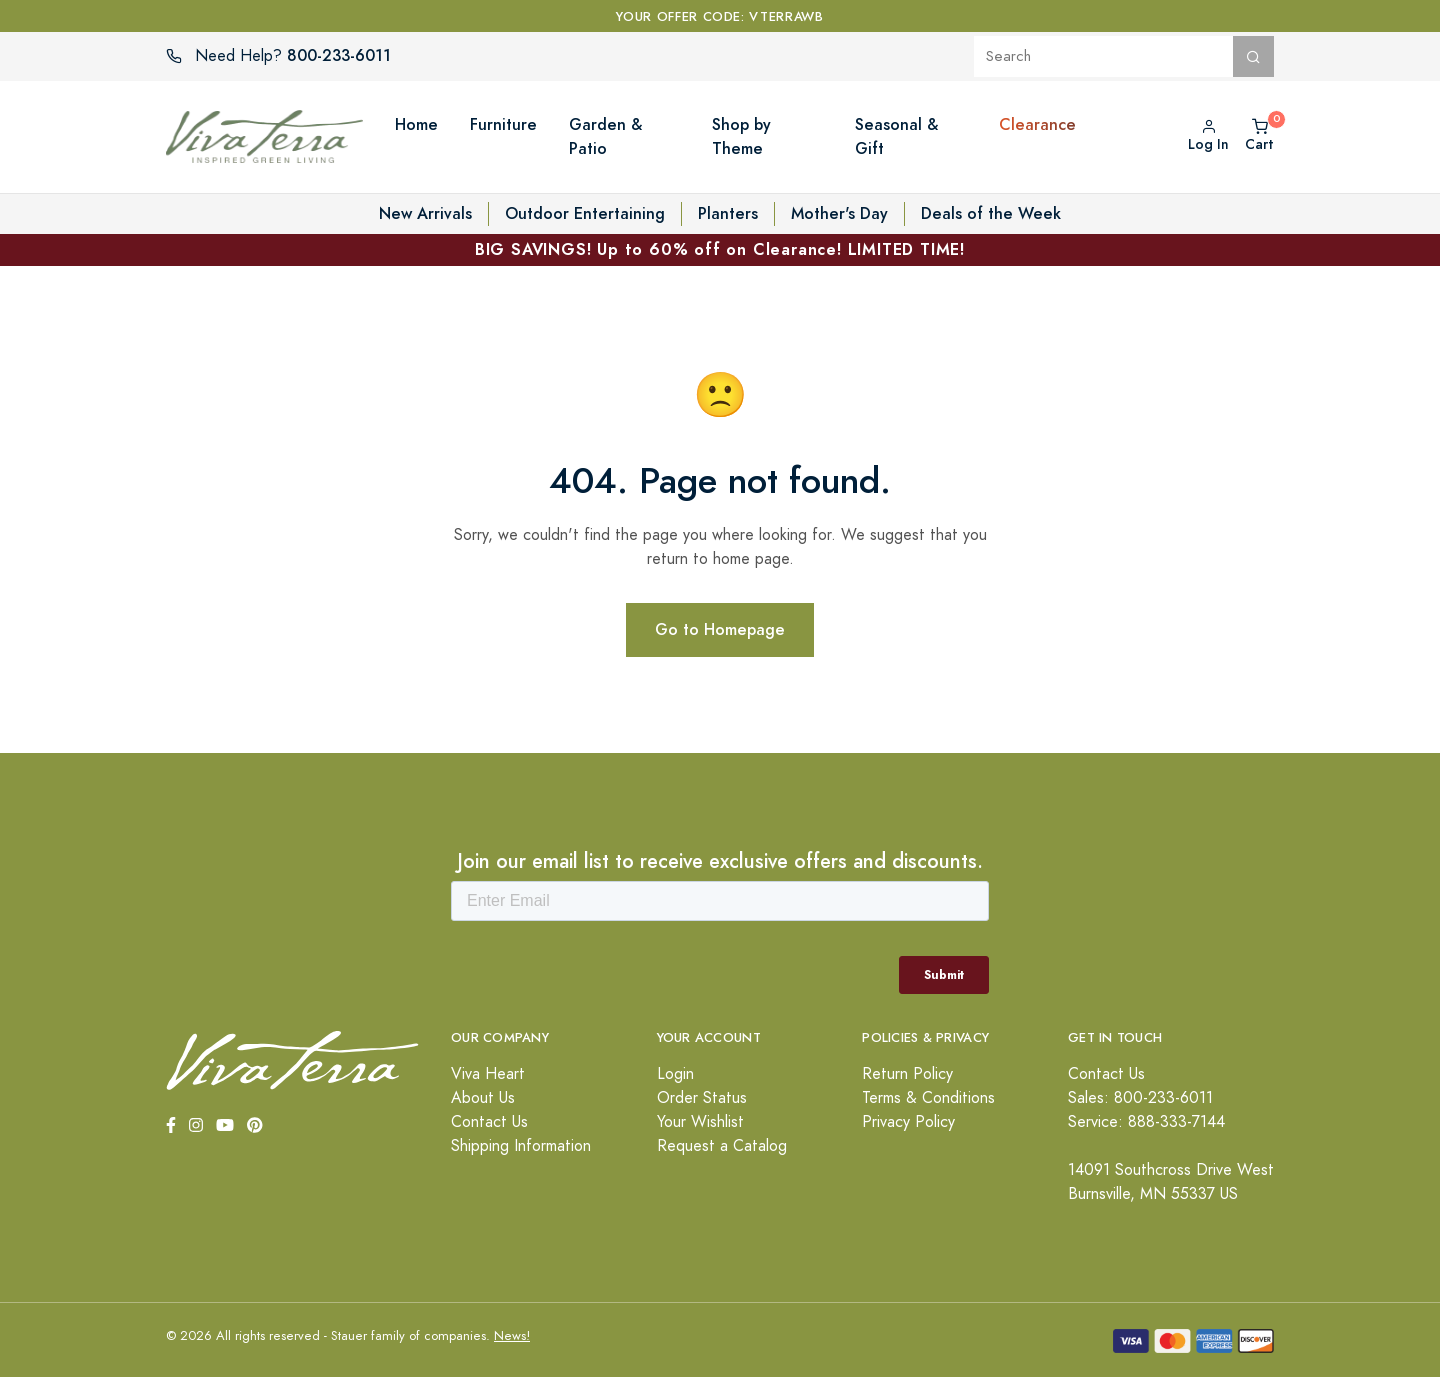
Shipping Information (521, 1146)
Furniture (503, 124)
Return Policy (907, 1074)
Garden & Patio (605, 136)
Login (675, 1074)
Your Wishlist (700, 1122)
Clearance (1037, 124)
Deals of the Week (991, 213)
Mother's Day (839, 213)
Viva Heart (488, 1074)
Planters (728, 213)
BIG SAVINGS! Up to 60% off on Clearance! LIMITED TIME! (720, 249)
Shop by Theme (741, 136)
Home (416, 124)
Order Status (702, 1098)
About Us (483, 1098)
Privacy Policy (908, 1122)
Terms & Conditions (928, 1098)
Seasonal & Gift (896, 136)
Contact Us (489, 1122)
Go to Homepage (720, 629)
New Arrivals (425, 213)
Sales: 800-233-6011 (1140, 1098)
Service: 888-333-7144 (1146, 1122)
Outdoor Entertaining (585, 213)
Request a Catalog (722, 1146)
